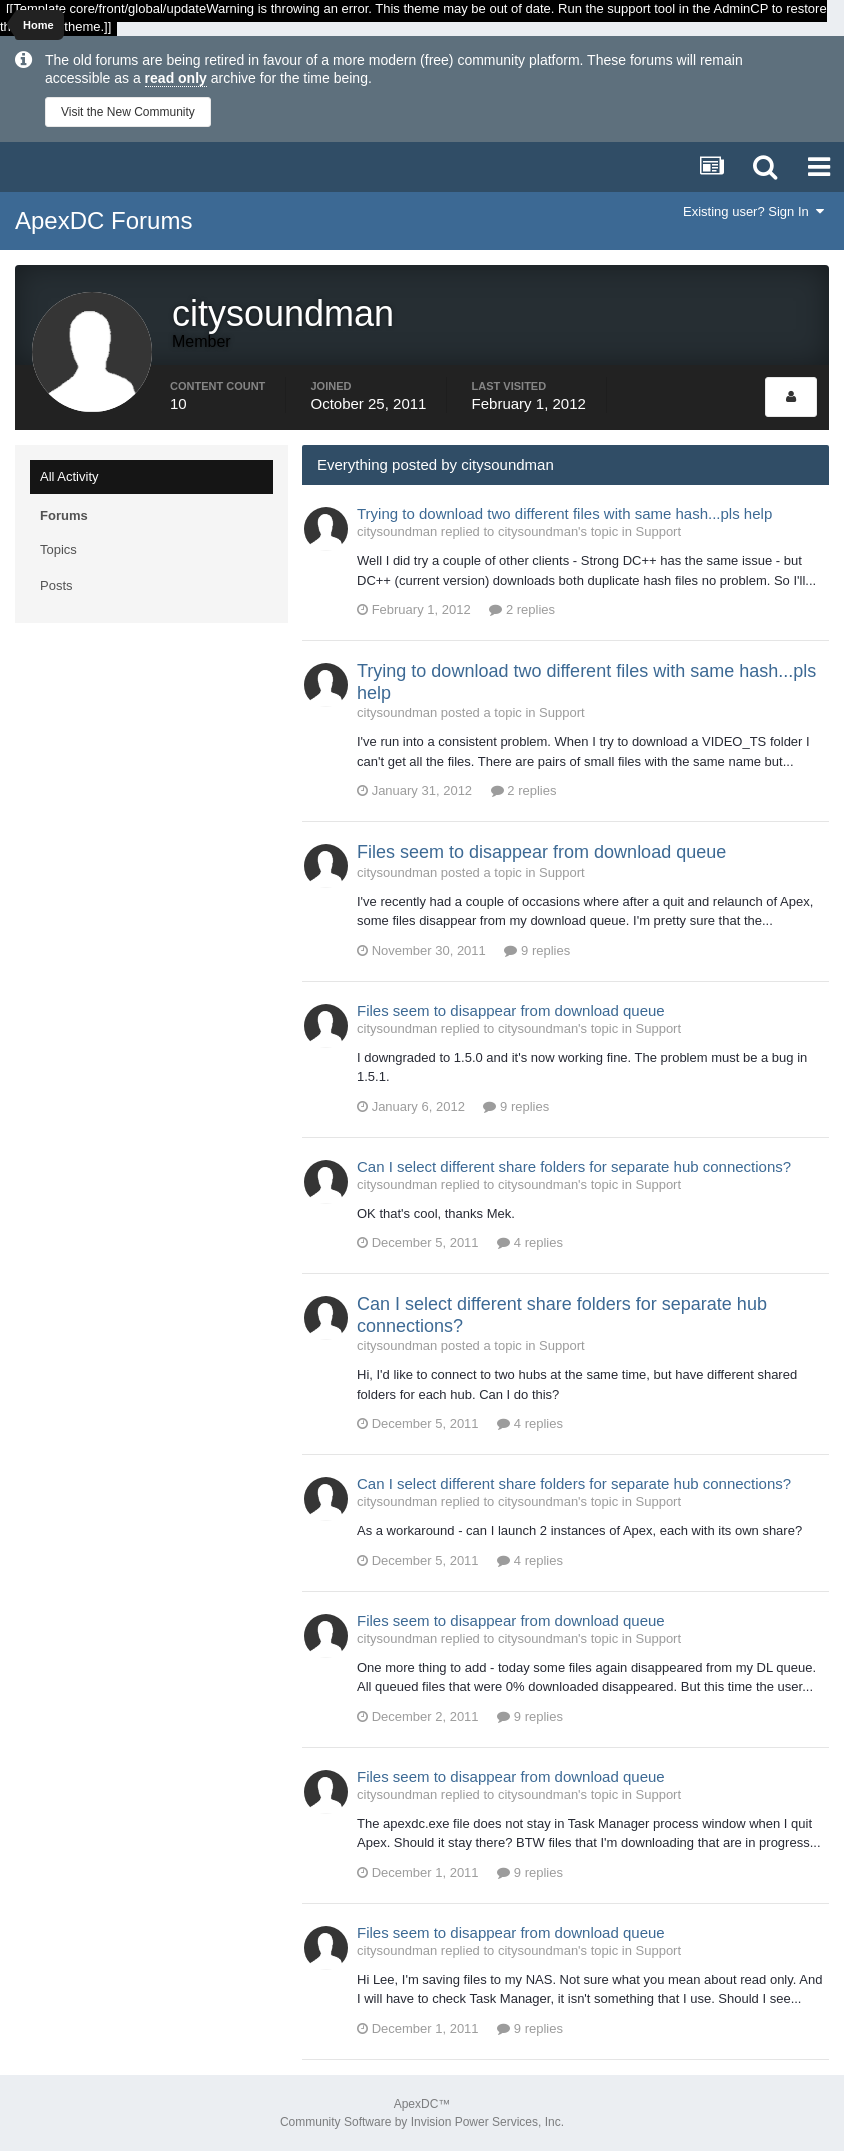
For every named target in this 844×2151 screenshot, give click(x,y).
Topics (58, 549)
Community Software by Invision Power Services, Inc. (422, 2122)
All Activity (69, 476)
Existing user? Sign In (753, 211)
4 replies (530, 1242)
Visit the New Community (128, 112)
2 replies (522, 609)
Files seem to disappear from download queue (541, 852)
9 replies (537, 950)
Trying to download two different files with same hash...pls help (564, 513)
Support (659, 531)
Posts (56, 585)
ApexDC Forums (103, 220)
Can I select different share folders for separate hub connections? (574, 1166)
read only (176, 78)
